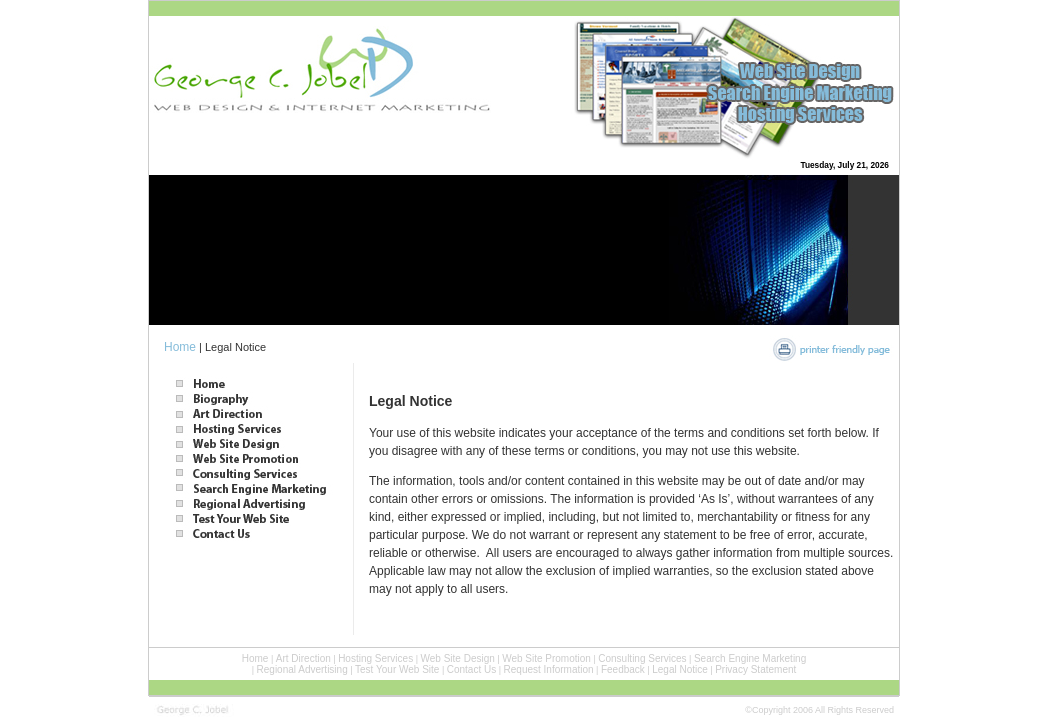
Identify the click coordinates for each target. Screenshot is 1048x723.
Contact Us (471, 669)
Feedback (623, 669)
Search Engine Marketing (750, 658)
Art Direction (303, 658)
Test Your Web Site (397, 669)
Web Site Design (458, 658)
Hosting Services (375, 658)
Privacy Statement (755, 669)
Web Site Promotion (546, 658)
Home (180, 347)
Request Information (549, 669)
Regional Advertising (302, 669)
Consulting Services (642, 658)
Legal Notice (680, 669)
